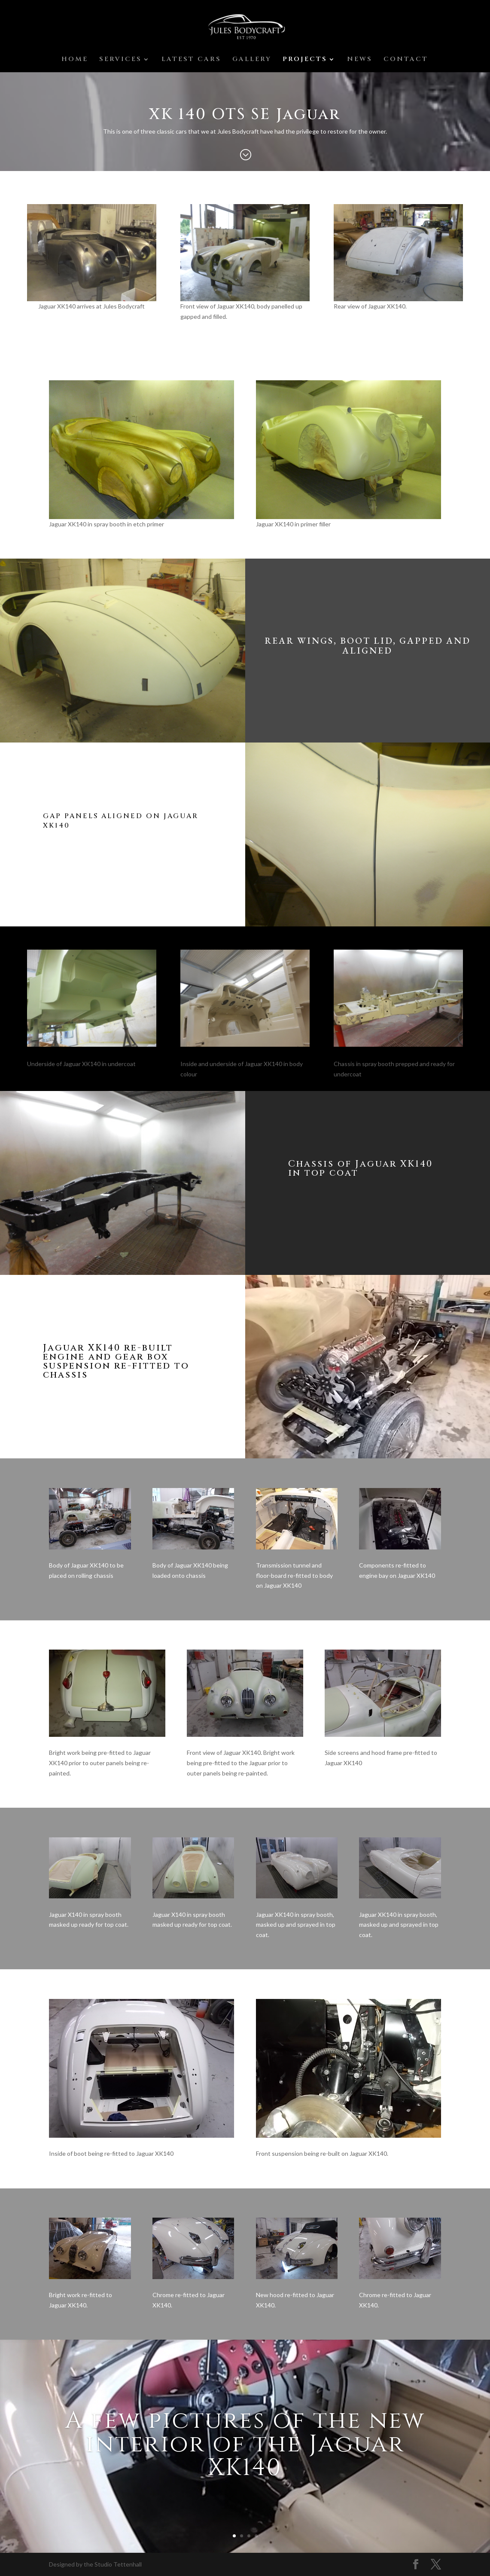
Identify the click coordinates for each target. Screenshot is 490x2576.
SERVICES (120, 60)
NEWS (359, 60)
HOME (74, 60)
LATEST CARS (191, 60)
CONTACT (405, 60)
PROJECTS (305, 60)
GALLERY (251, 60)
